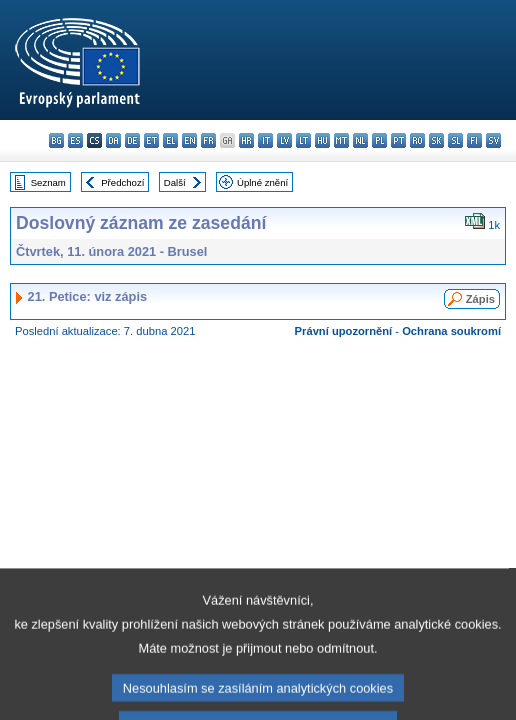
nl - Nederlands (360, 140)
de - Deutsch (132, 140)
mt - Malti (341, 140)
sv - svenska (493, 140)
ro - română (417, 140)
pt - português (398, 140)
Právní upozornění (344, 331)
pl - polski (379, 140)
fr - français (208, 140)
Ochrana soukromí (451, 331)
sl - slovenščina (455, 140)
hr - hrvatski (246, 140)
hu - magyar (322, 140)
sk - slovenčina (436, 140)
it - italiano (265, 140)
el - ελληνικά (170, 140)
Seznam (48, 182)
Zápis (480, 299)
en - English (189, 140)
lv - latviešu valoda (284, 140)
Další (175, 182)
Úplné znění (262, 182)
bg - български (56, 140)
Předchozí (122, 182)
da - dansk (113, 140)
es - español (75, 140)
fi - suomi (474, 140)
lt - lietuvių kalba (303, 140)
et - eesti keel (151, 140)
